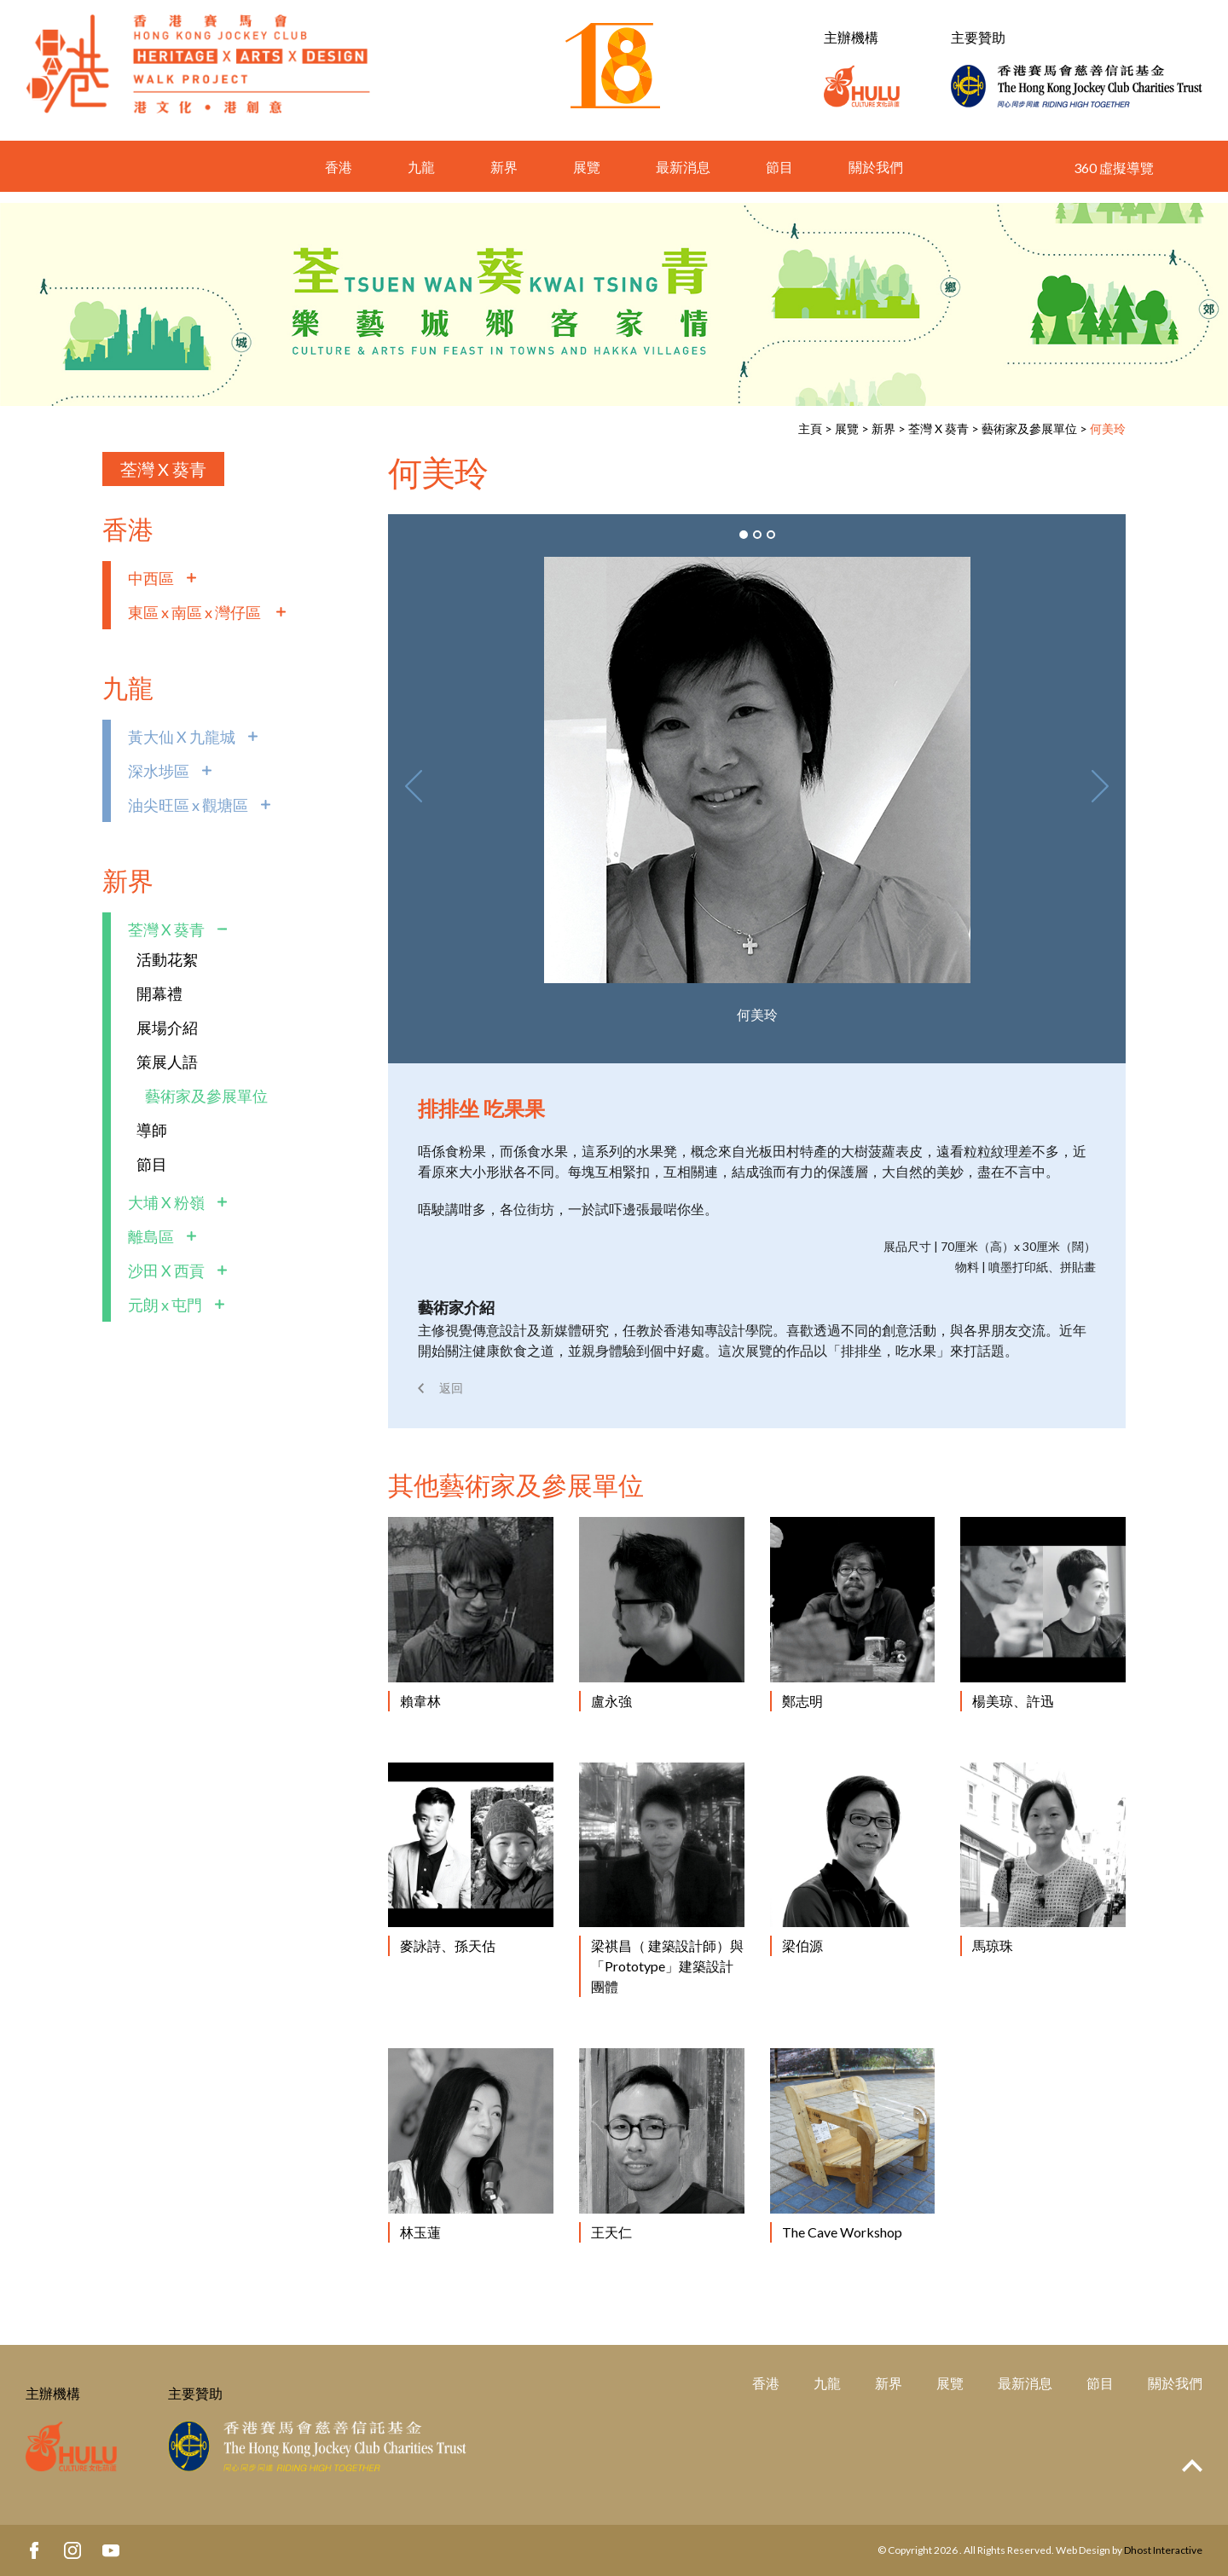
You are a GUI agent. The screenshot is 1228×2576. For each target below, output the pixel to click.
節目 (779, 178)
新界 (504, 178)
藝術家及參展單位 (1029, 428)
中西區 (151, 578)
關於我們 (876, 178)
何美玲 (1108, 428)
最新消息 (683, 178)
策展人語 (167, 1061)
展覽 (586, 178)
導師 (151, 1129)
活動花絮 (167, 959)
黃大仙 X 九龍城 (181, 736)
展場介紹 (167, 1027)
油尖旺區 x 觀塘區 (188, 805)
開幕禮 (159, 993)
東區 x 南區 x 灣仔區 (196, 612)
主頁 (810, 428)
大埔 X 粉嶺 (166, 1202)
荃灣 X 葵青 (938, 428)
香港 (338, 178)
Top (1192, 2465)
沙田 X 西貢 (166, 1270)
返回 (451, 1388)
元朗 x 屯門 (165, 1304)
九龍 (421, 178)
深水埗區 (158, 770)
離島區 (151, 1236)
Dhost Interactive (1163, 2550)
